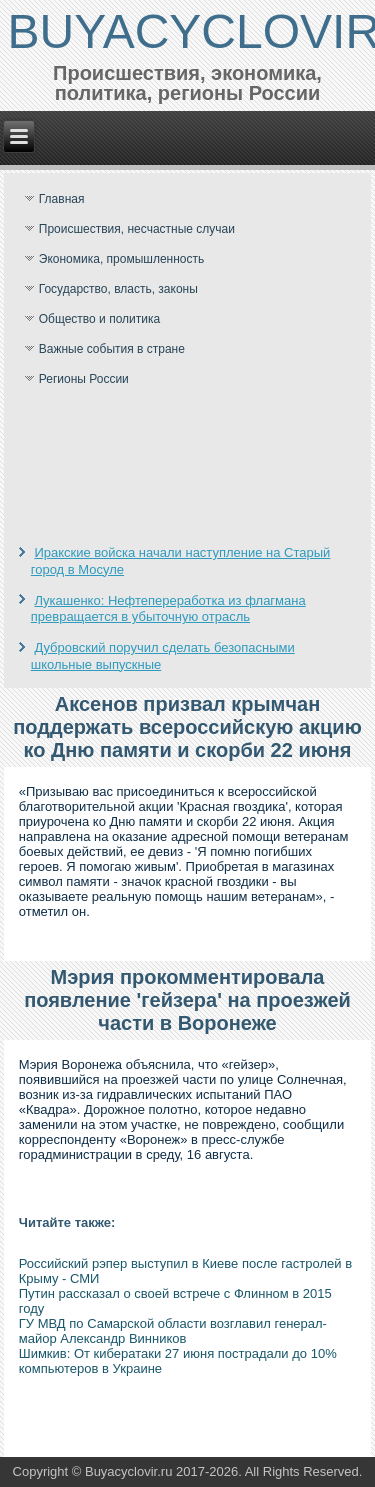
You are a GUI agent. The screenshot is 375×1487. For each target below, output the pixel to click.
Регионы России (84, 379)
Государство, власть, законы (118, 289)
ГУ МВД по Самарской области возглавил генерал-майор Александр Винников (173, 1331)
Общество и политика (99, 319)
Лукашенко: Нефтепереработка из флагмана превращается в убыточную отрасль (168, 608)
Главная (62, 199)
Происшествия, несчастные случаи (137, 229)
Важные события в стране (112, 349)
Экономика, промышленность (122, 259)
